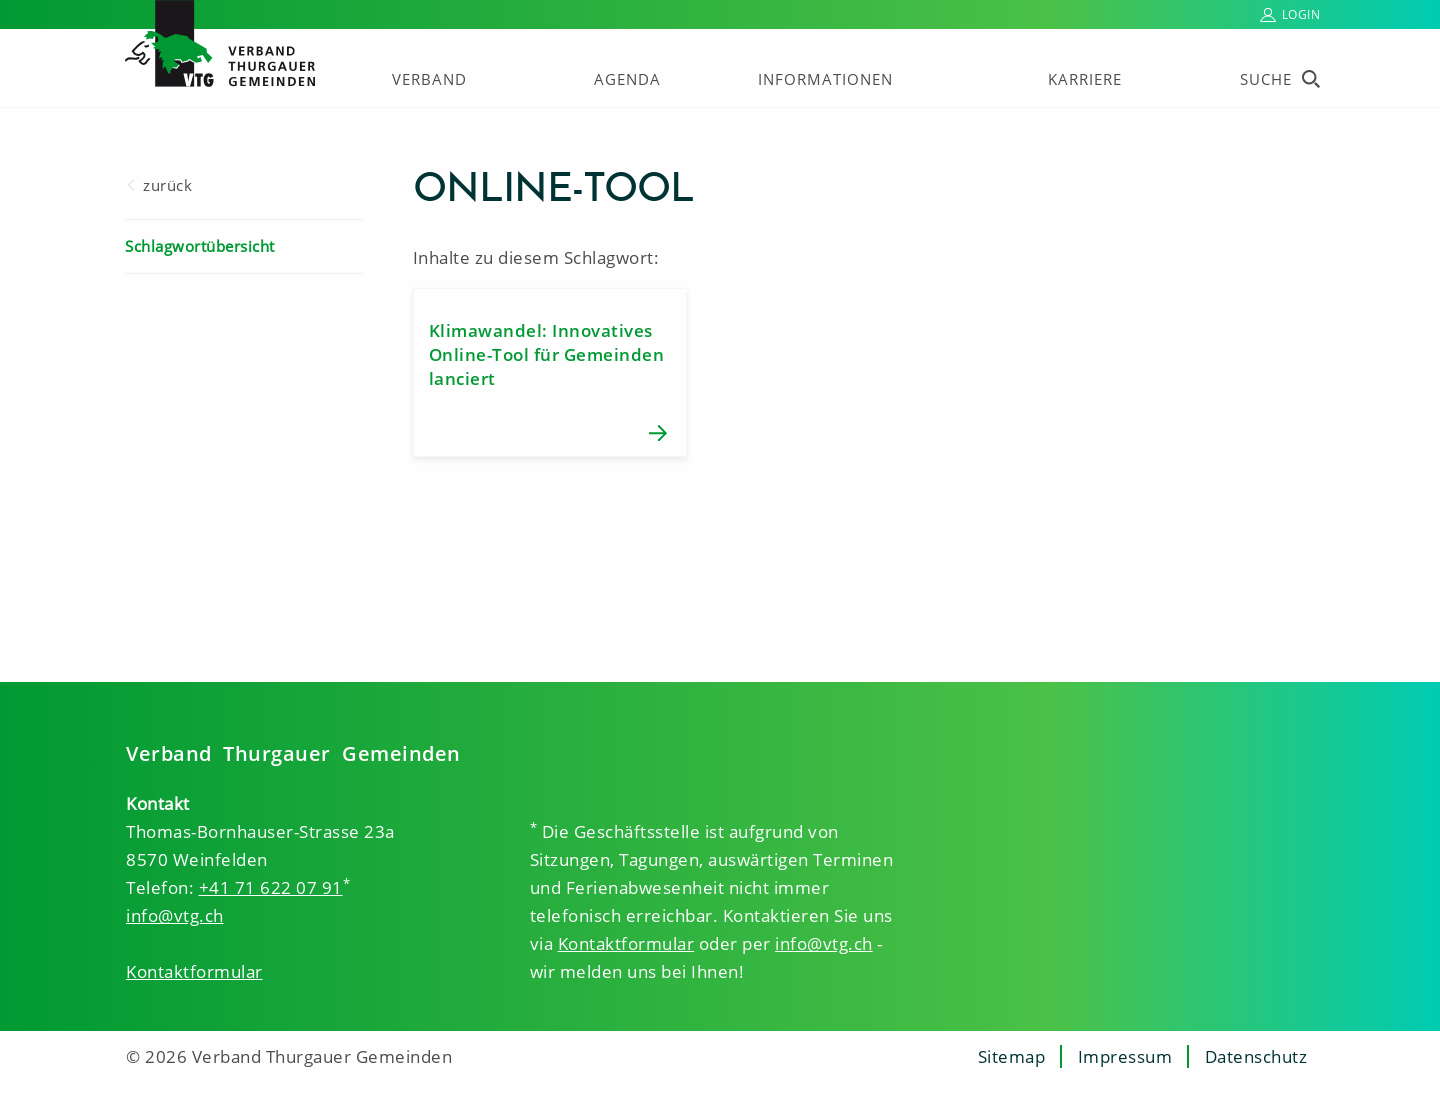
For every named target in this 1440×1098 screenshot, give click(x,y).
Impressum (1125, 1056)
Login (1301, 14)
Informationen (825, 79)
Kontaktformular (194, 971)
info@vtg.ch (175, 915)
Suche (1266, 79)
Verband (429, 79)
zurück (167, 185)
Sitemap (1012, 1056)
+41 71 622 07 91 (271, 887)
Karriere (1085, 79)
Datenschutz (1256, 1056)
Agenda (627, 79)
